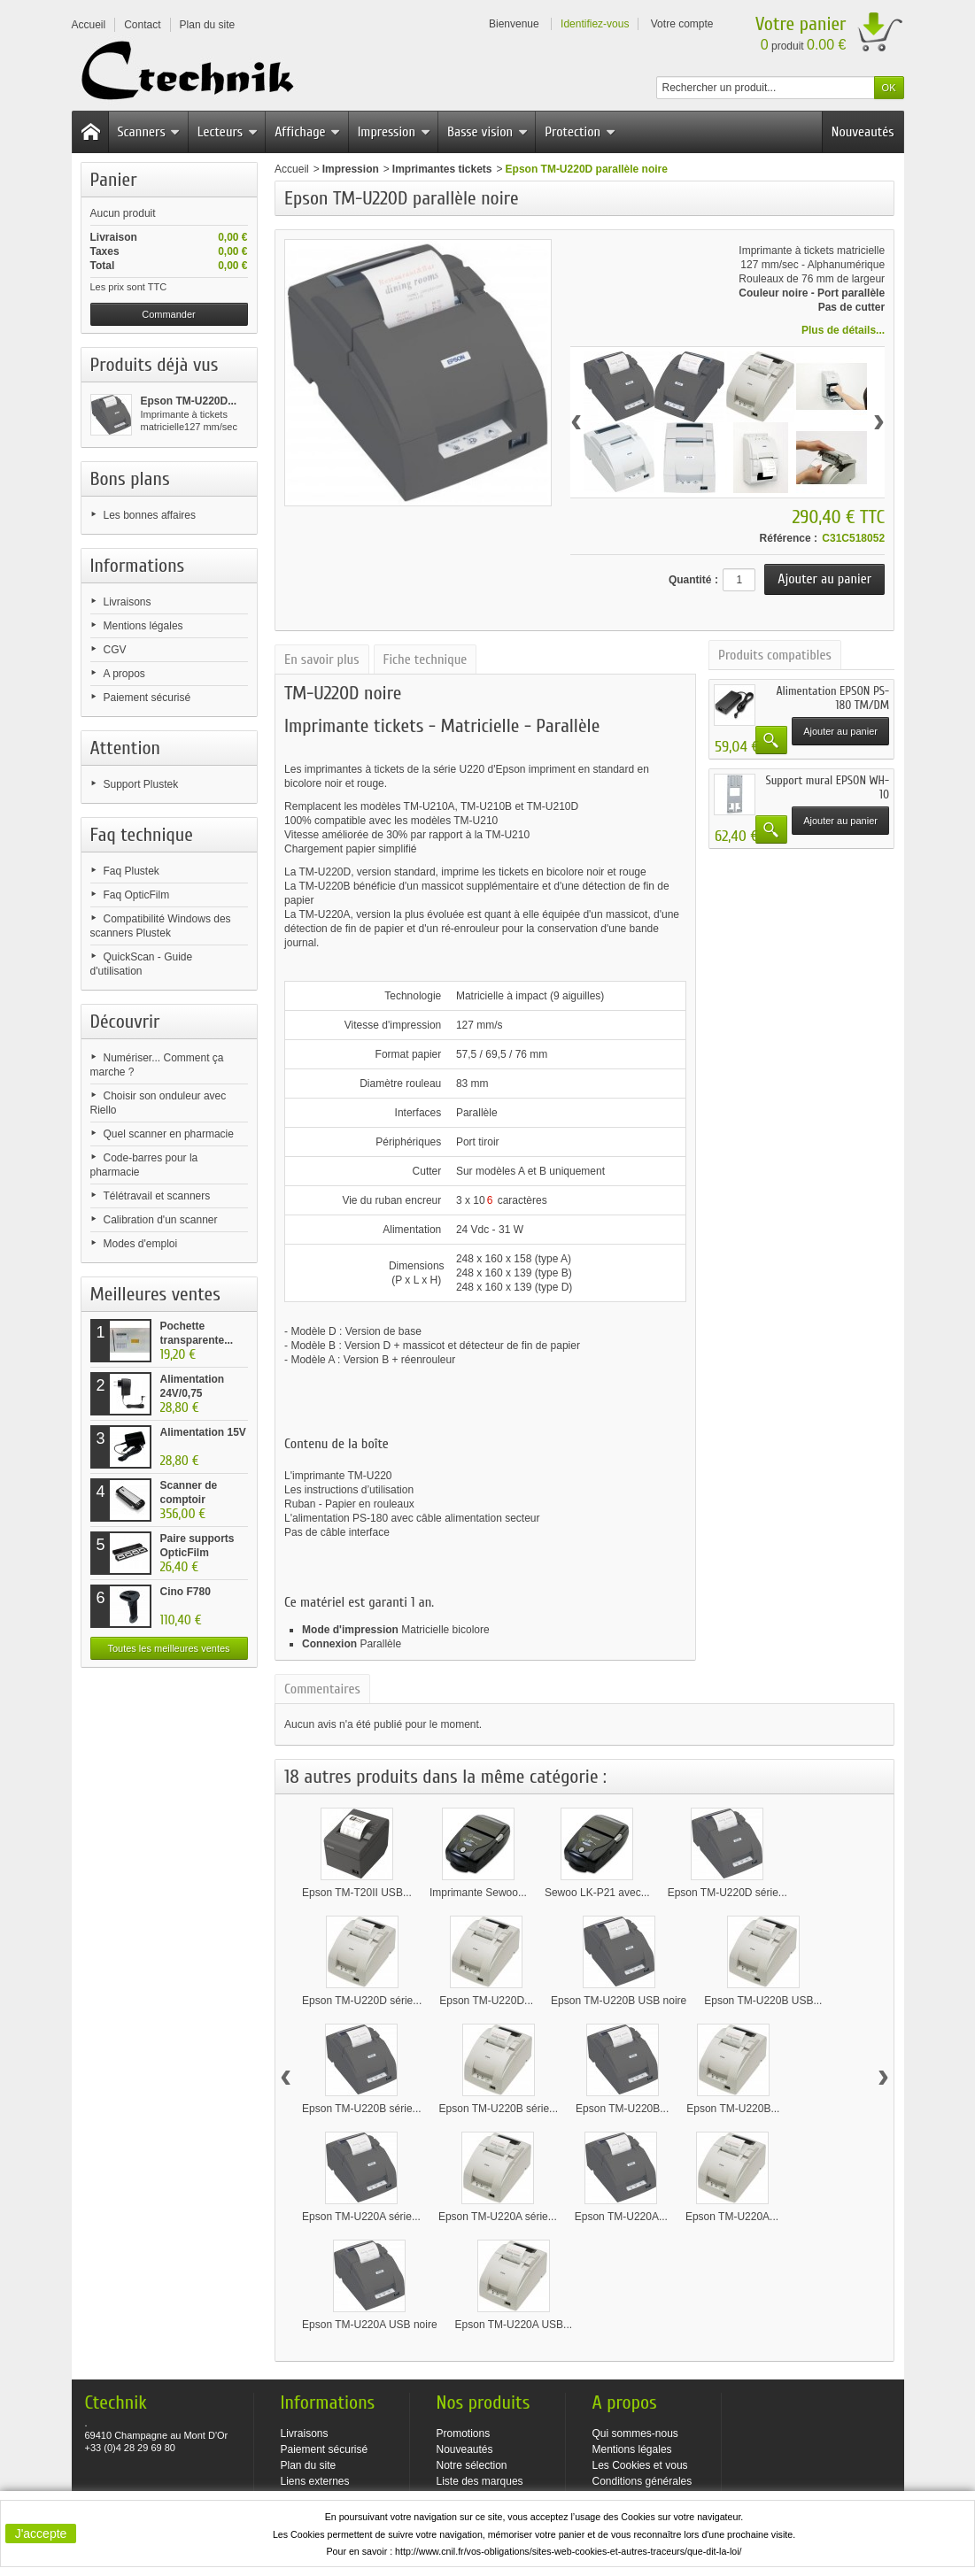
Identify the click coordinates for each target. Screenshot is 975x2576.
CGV (115, 650)
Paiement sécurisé (147, 697)
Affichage (307, 132)
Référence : (788, 538)
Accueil (292, 169)
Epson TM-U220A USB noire (369, 2324)
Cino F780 (185, 1591)
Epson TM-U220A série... (361, 2216)
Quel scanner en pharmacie (169, 1134)
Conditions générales (642, 2481)
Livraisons (127, 602)
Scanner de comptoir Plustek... (189, 1499)
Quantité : (693, 580)
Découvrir (125, 1021)
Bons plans (130, 478)
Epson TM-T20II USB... (357, 1892)
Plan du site (309, 2465)
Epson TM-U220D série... (727, 1892)
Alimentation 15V (203, 1432)
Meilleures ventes (155, 1294)
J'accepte (41, 2533)
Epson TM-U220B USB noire (618, 2000)
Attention (125, 748)
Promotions (464, 2433)
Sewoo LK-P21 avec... (597, 1892)
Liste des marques (480, 2481)
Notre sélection (472, 2465)
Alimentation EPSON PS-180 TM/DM (832, 698)
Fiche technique (425, 659)
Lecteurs (227, 132)
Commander (169, 314)
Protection (580, 132)
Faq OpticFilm (137, 895)
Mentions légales (143, 626)
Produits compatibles (775, 655)
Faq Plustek (131, 871)
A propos (124, 673)
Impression (394, 132)
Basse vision (487, 132)
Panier (113, 179)
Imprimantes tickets (442, 169)
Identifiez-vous (595, 24)
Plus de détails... (843, 330)
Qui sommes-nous (635, 2433)
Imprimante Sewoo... (478, 1892)
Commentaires (322, 1689)
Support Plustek (141, 784)
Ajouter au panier (840, 731)
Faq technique (141, 834)
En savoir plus (321, 659)
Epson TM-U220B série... (362, 2108)
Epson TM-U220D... (189, 401)
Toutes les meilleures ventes (168, 1648)
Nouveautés (863, 132)
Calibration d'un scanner (161, 1220)
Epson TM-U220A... (621, 2216)
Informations (137, 565)
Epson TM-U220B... (622, 2108)
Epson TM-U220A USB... (514, 2324)
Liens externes (315, 2481)
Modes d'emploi (141, 1244)
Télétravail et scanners (157, 1196)
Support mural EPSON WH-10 (827, 787)
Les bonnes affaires (150, 515)
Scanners (149, 132)
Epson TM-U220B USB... (763, 2000)
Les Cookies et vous (640, 2465)
